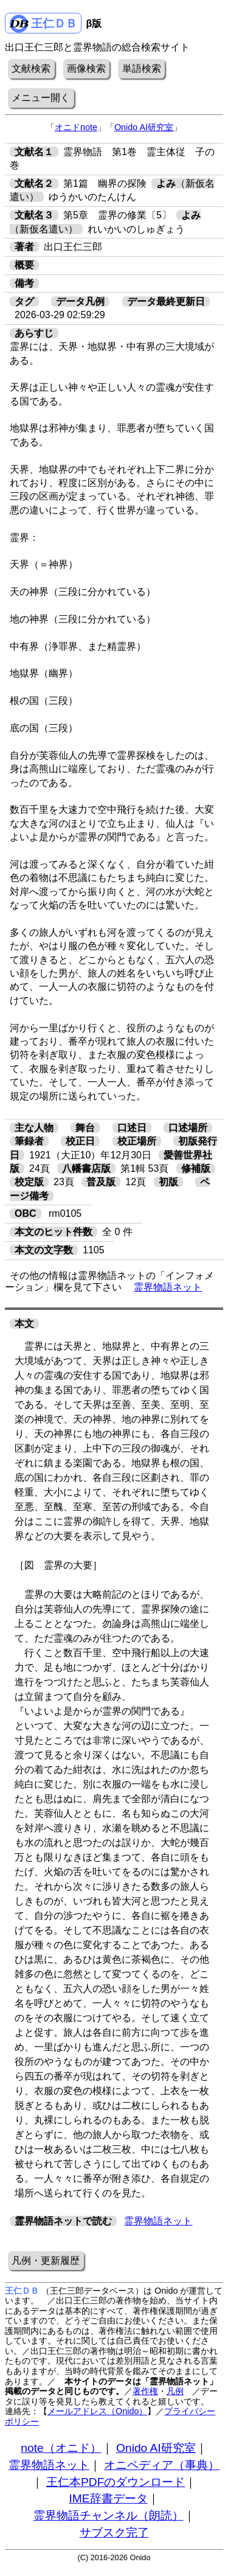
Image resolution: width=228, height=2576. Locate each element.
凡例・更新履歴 (46, 2260)
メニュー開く (41, 97)
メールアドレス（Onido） (97, 2411)
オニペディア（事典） (161, 2465)
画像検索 (86, 68)
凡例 (175, 2391)
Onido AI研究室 (143, 127)
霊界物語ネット (168, 1287)
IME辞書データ (108, 2498)
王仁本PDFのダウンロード (115, 2482)
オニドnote (76, 127)
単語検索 (141, 68)
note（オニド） (61, 2448)
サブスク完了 (114, 2532)
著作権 (145, 2391)
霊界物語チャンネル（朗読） (108, 2515)
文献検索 (31, 68)
